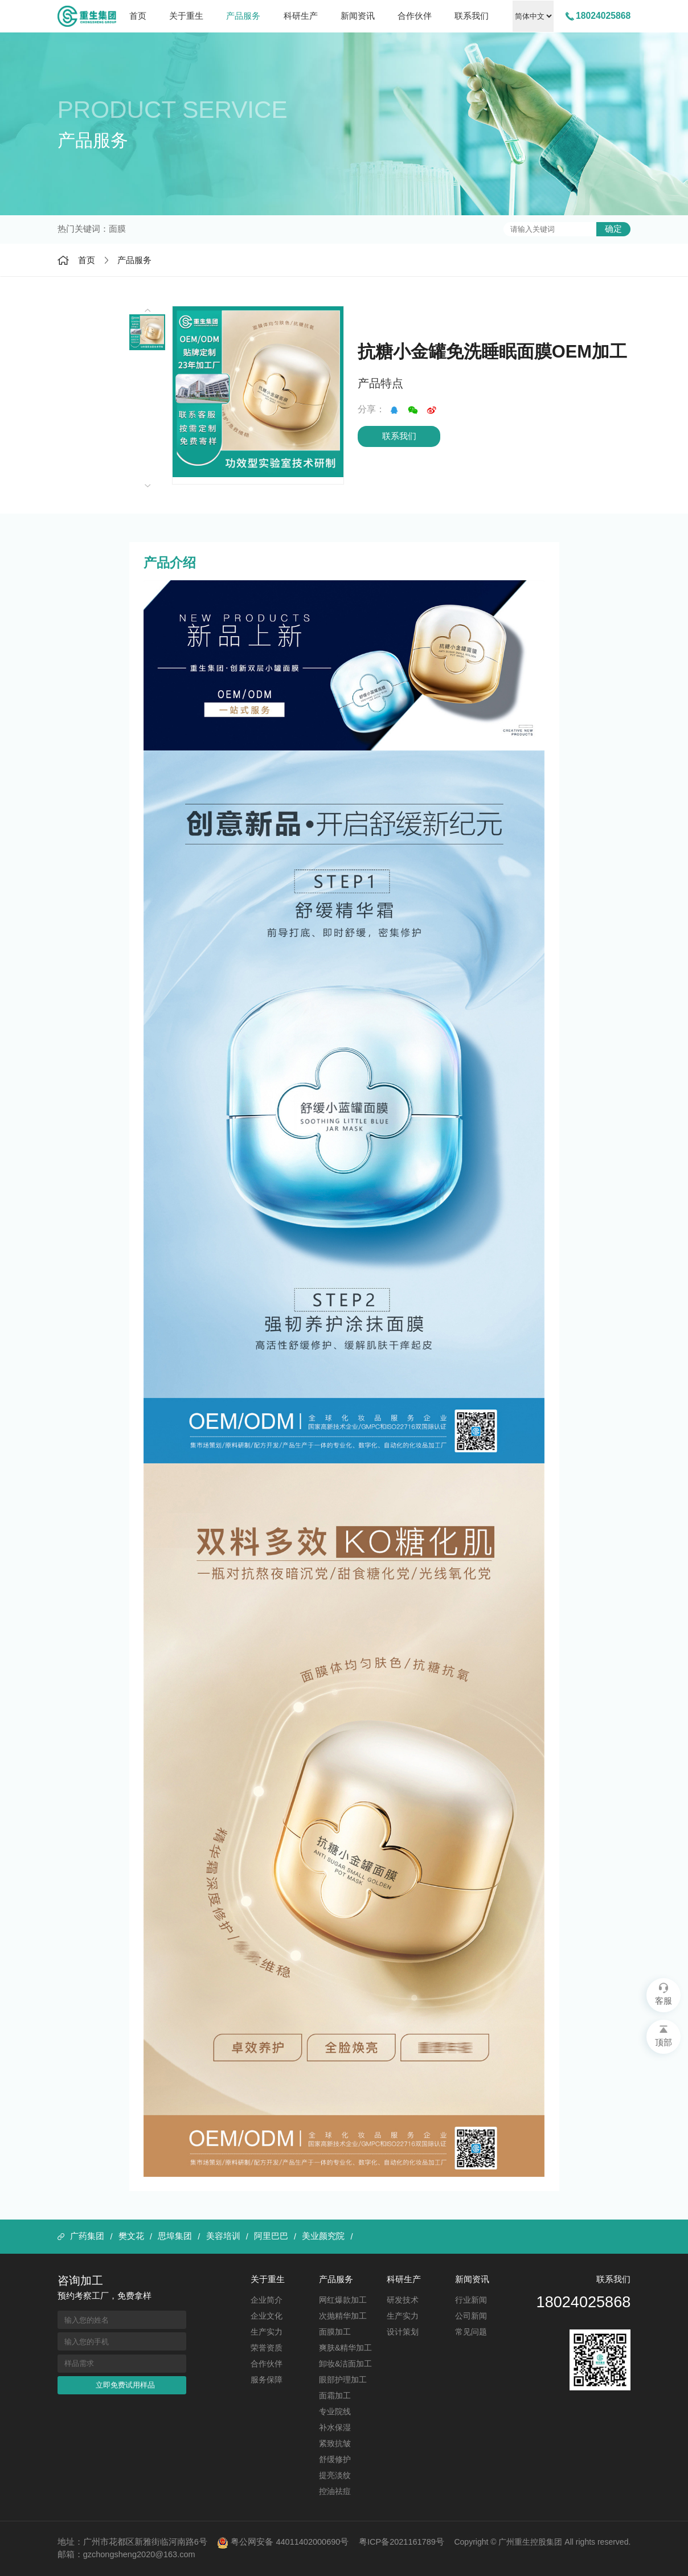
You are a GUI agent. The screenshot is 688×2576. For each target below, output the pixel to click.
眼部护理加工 (343, 2379)
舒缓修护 (335, 2459)
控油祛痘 (335, 2491)
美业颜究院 (323, 2236)
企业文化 (266, 2315)
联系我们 (471, 15)
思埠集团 (175, 2236)
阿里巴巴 (271, 2236)
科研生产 (301, 15)
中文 (533, 16)
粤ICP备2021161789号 (401, 2541)
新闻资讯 (358, 15)
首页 (137, 15)
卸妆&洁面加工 (345, 2363)
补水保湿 (335, 2427)
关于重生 (186, 15)
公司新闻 (471, 2315)
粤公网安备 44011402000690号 (283, 2543)
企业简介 (266, 2299)
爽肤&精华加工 (345, 2347)
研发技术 (403, 2299)
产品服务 (243, 15)
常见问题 (471, 2331)
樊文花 (131, 2236)
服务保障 (266, 2379)
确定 (613, 228)
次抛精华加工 (343, 2315)
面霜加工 (335, 2395)
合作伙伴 (415, 15)
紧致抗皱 (335, 2443)
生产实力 (266, 2331)
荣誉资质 (266, 2347)
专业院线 (335, 2411)
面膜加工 (335, 2331)
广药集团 (87, 2236)
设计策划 (403, 2331)
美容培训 (223, 2236)
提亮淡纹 (335, 2475)
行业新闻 (471, 2299)
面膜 (117, 228)
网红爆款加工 (343, 2299)
